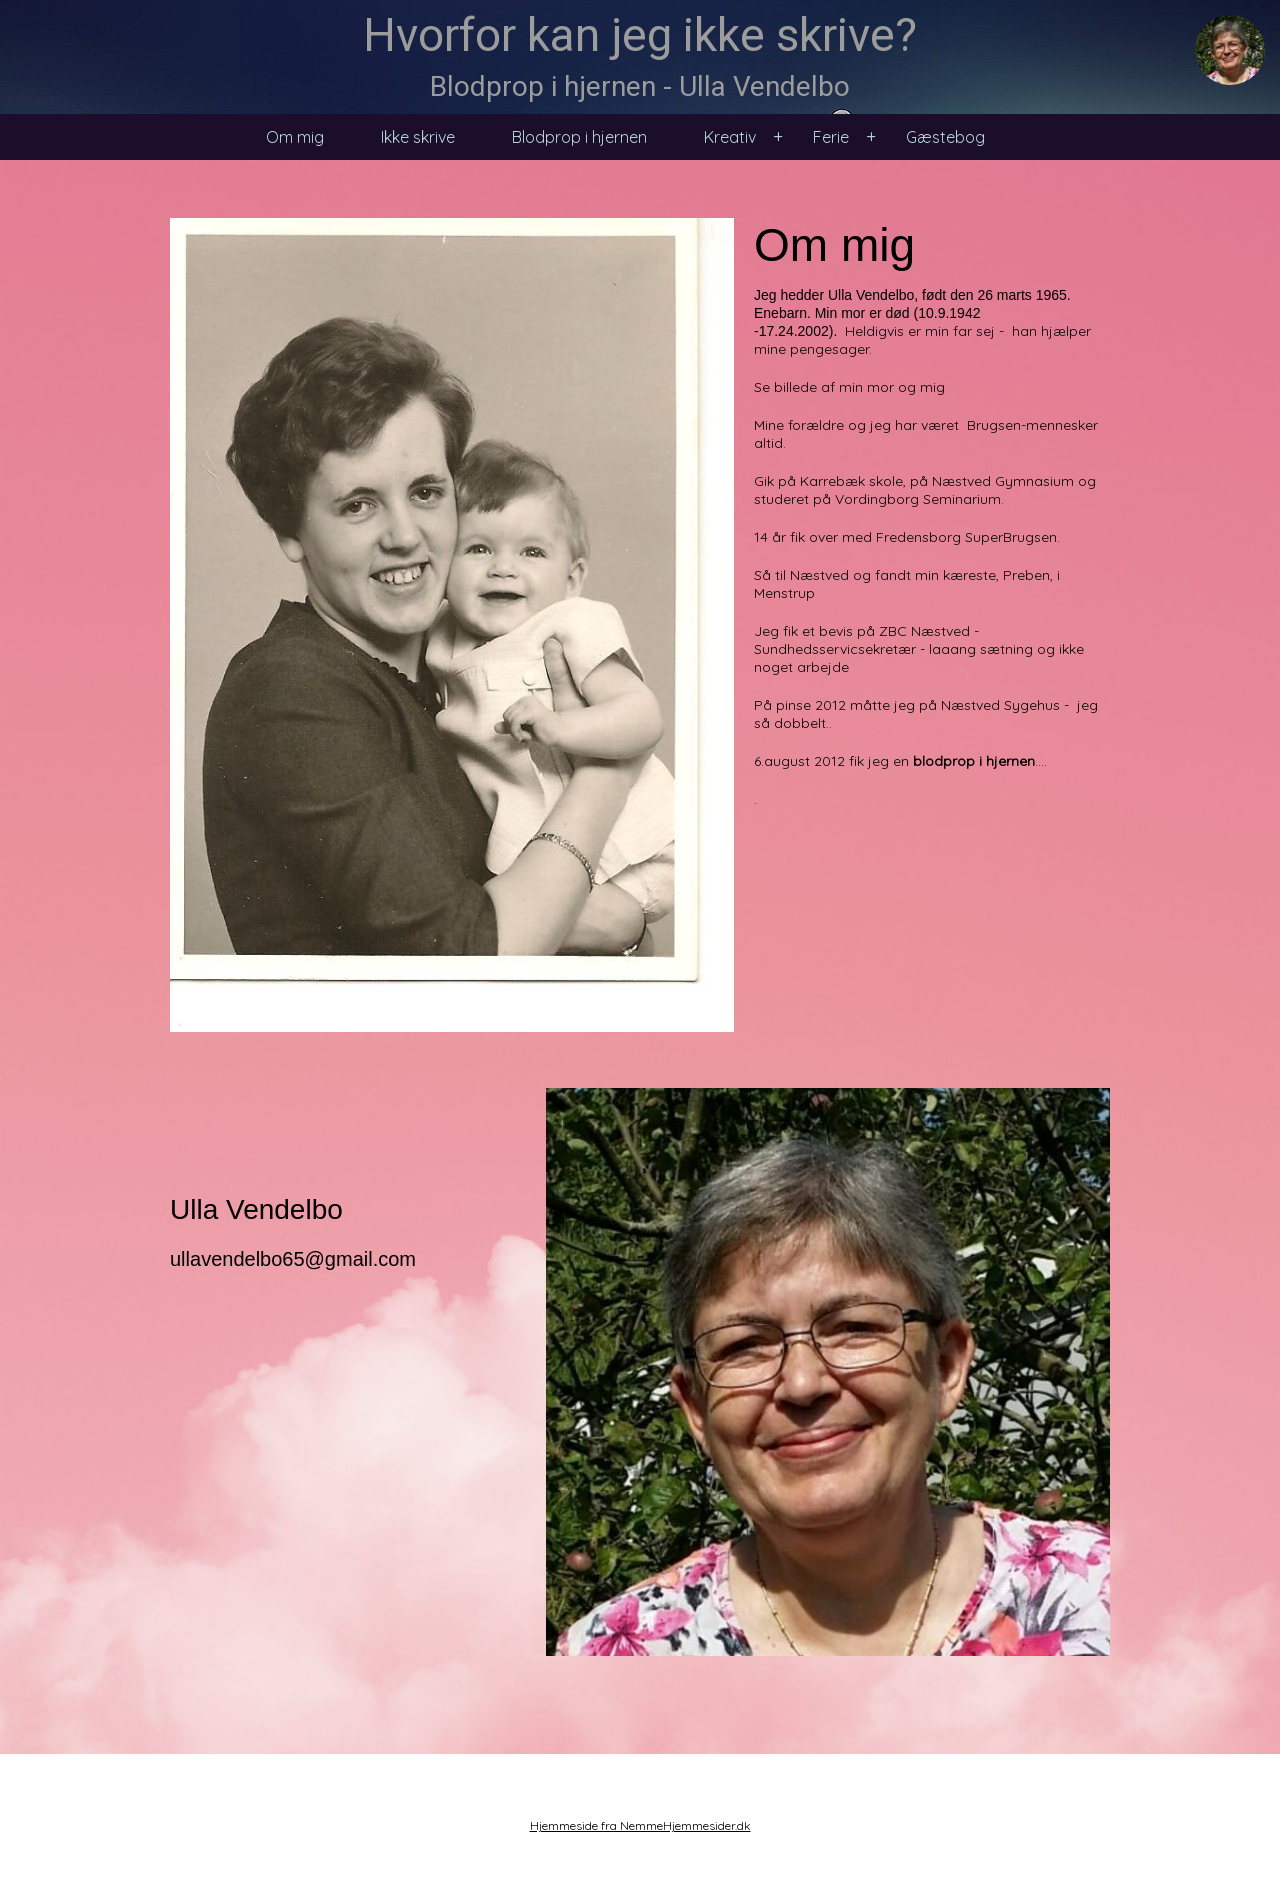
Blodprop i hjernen (579, 137)
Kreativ (730, 137)
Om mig (295, 137)
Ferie (831, 137)
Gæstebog (945, 137)
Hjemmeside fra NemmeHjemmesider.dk (640, 1825)
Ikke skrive (418, 137)
